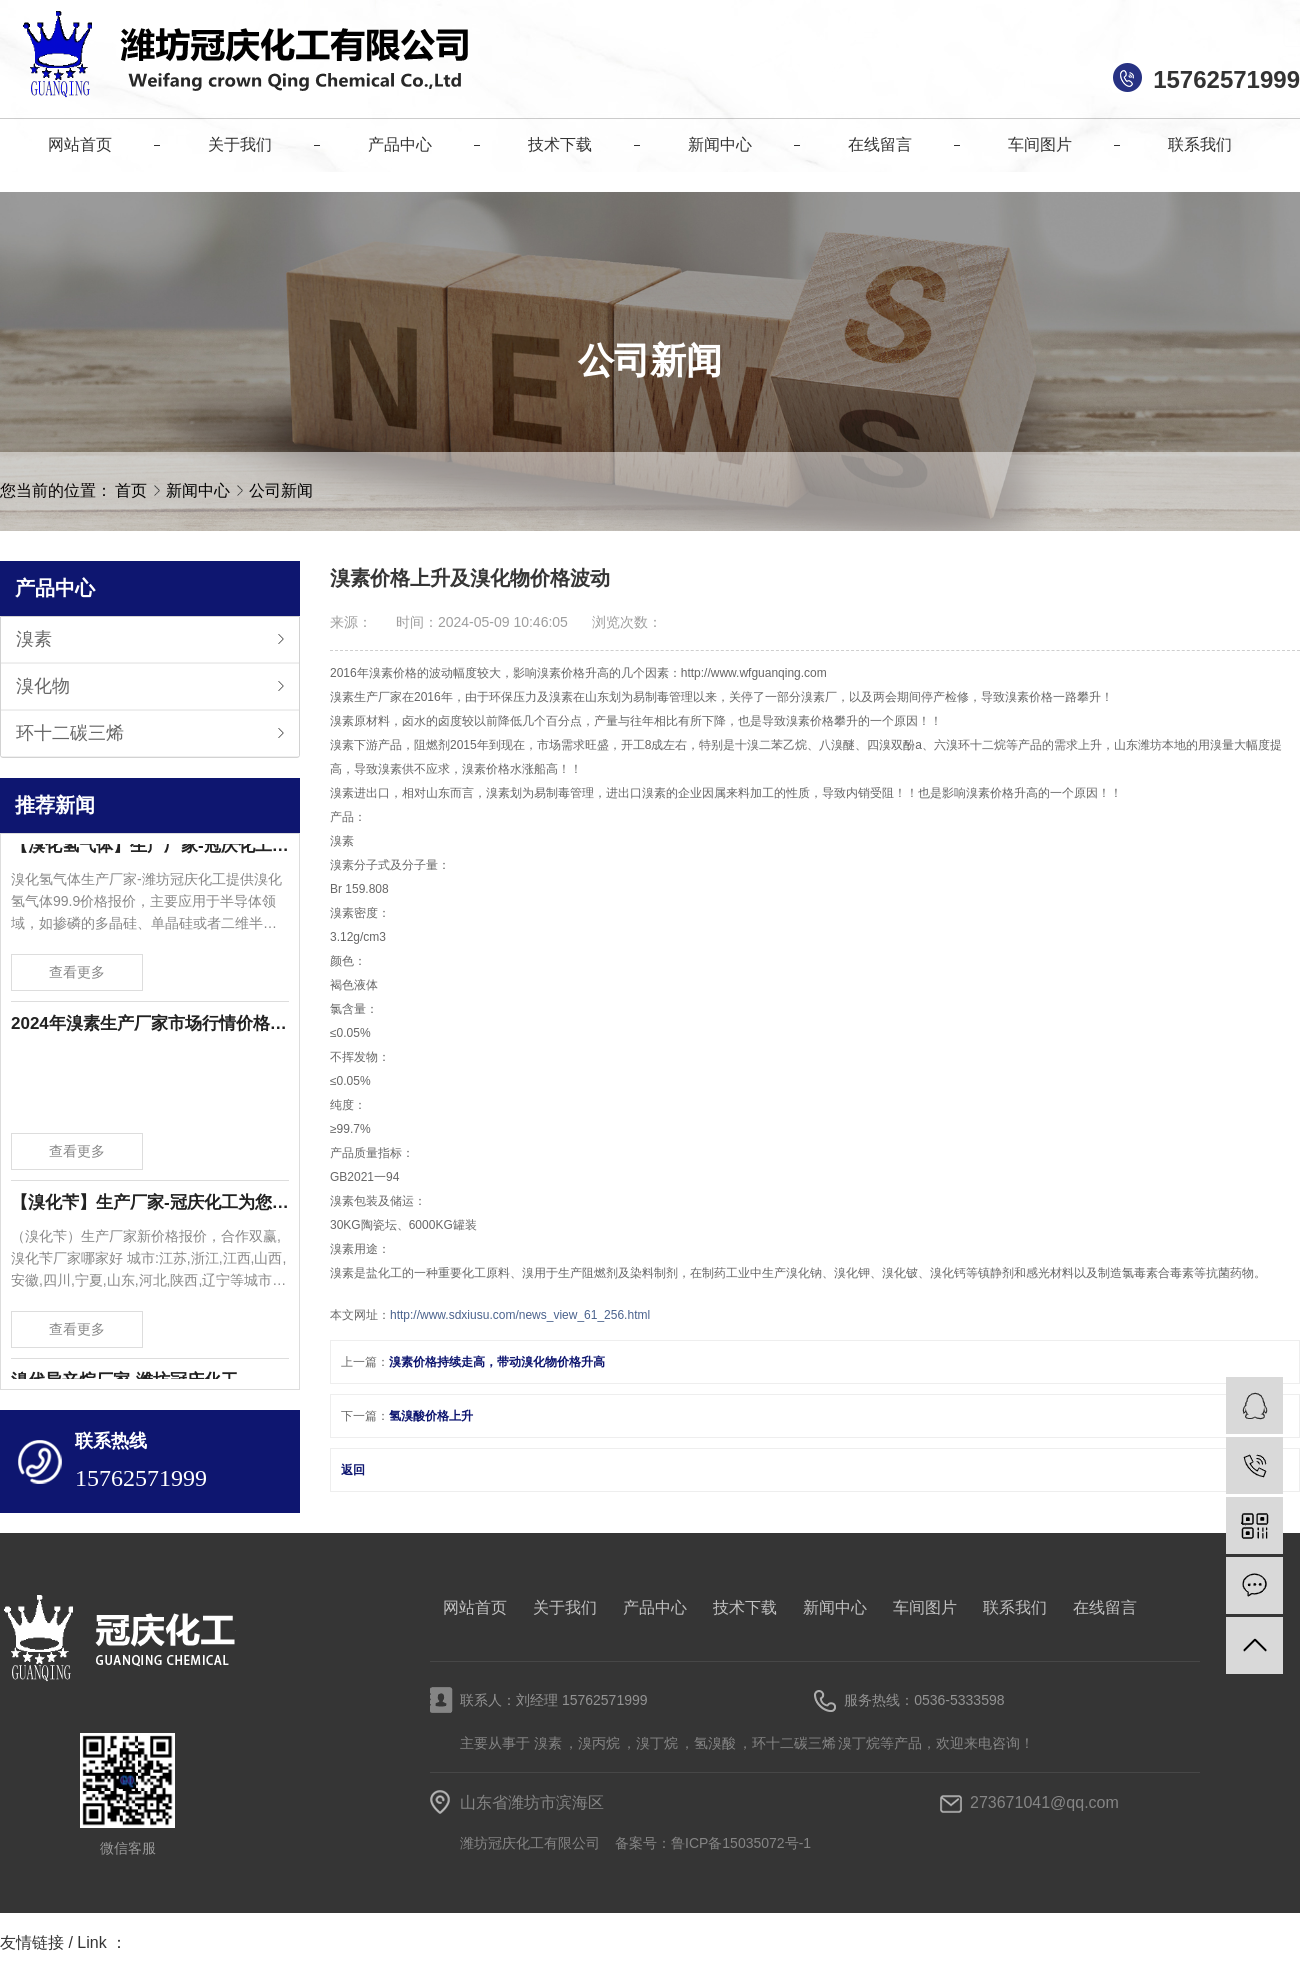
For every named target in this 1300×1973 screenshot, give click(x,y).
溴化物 (43, 686)
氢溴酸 (715, 1743)
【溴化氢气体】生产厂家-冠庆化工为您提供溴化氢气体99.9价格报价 (150, 848)
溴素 (34, 639)
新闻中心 (200, 490)
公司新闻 (281, 490)
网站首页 (475, 1607)
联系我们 (1015, 1607)
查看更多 (77, 975)
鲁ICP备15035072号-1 (741, 1843)
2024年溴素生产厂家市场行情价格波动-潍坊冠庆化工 (150, 1026)
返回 (353, 1470)
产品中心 (655, 1607)
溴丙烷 (599, 1743)
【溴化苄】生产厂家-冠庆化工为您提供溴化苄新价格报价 (150, 1205)
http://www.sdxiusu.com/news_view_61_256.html (520, 1315)
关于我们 (565, 1607)
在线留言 (1105, 1607)
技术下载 (745, 1607)
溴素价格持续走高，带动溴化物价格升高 (497, 1362)
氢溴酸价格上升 (431, 1416)
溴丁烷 (657, 1743)
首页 (131, 490)
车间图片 (925, 1607)
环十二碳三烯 (70, 733)
